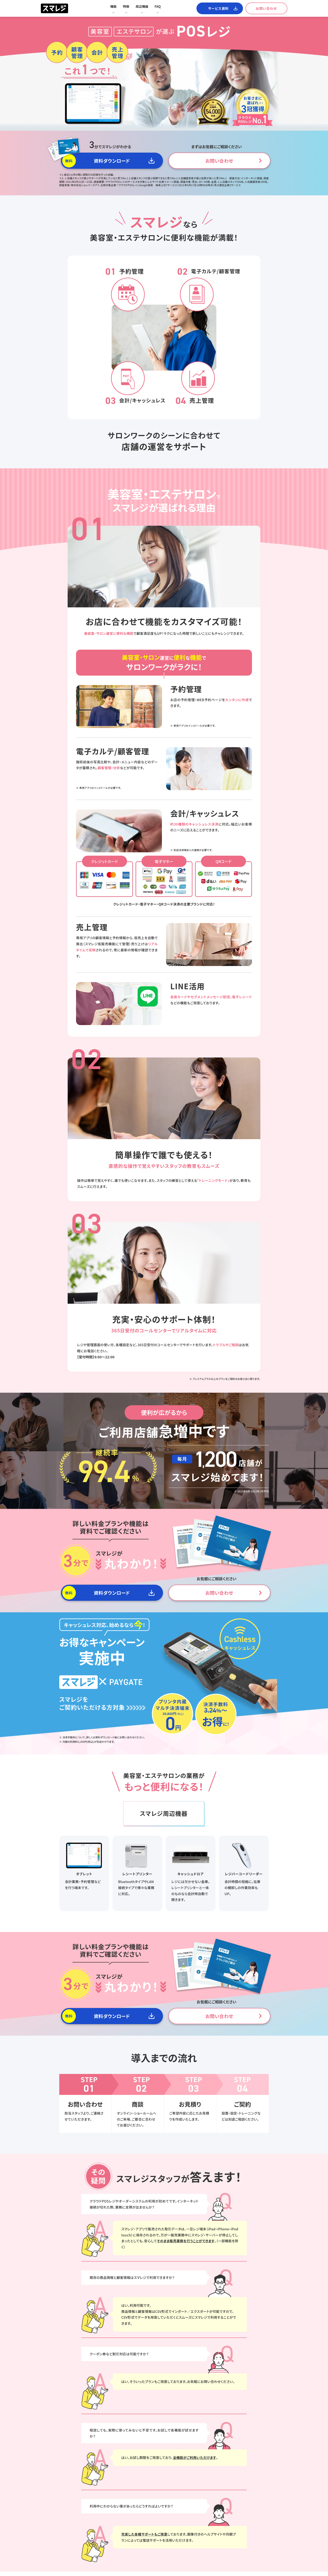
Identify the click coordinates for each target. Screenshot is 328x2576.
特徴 (126, 6)
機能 (113, 6)
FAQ (158, 6)
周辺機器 (142, 6)
